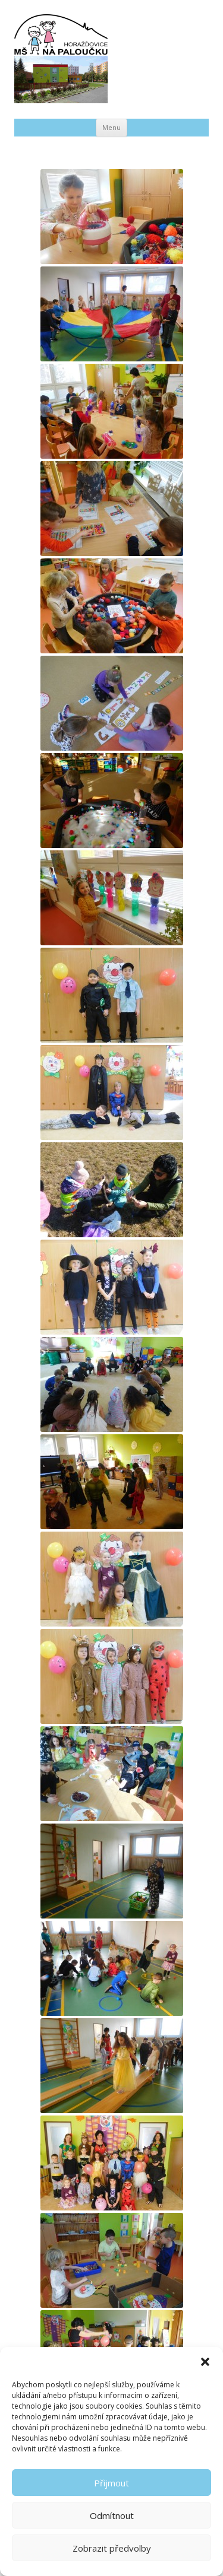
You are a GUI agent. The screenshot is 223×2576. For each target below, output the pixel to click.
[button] (205, 2362)
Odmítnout (112, 2515)
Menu (111, 127)
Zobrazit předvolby (112, 2548)
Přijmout (111, 2483)
